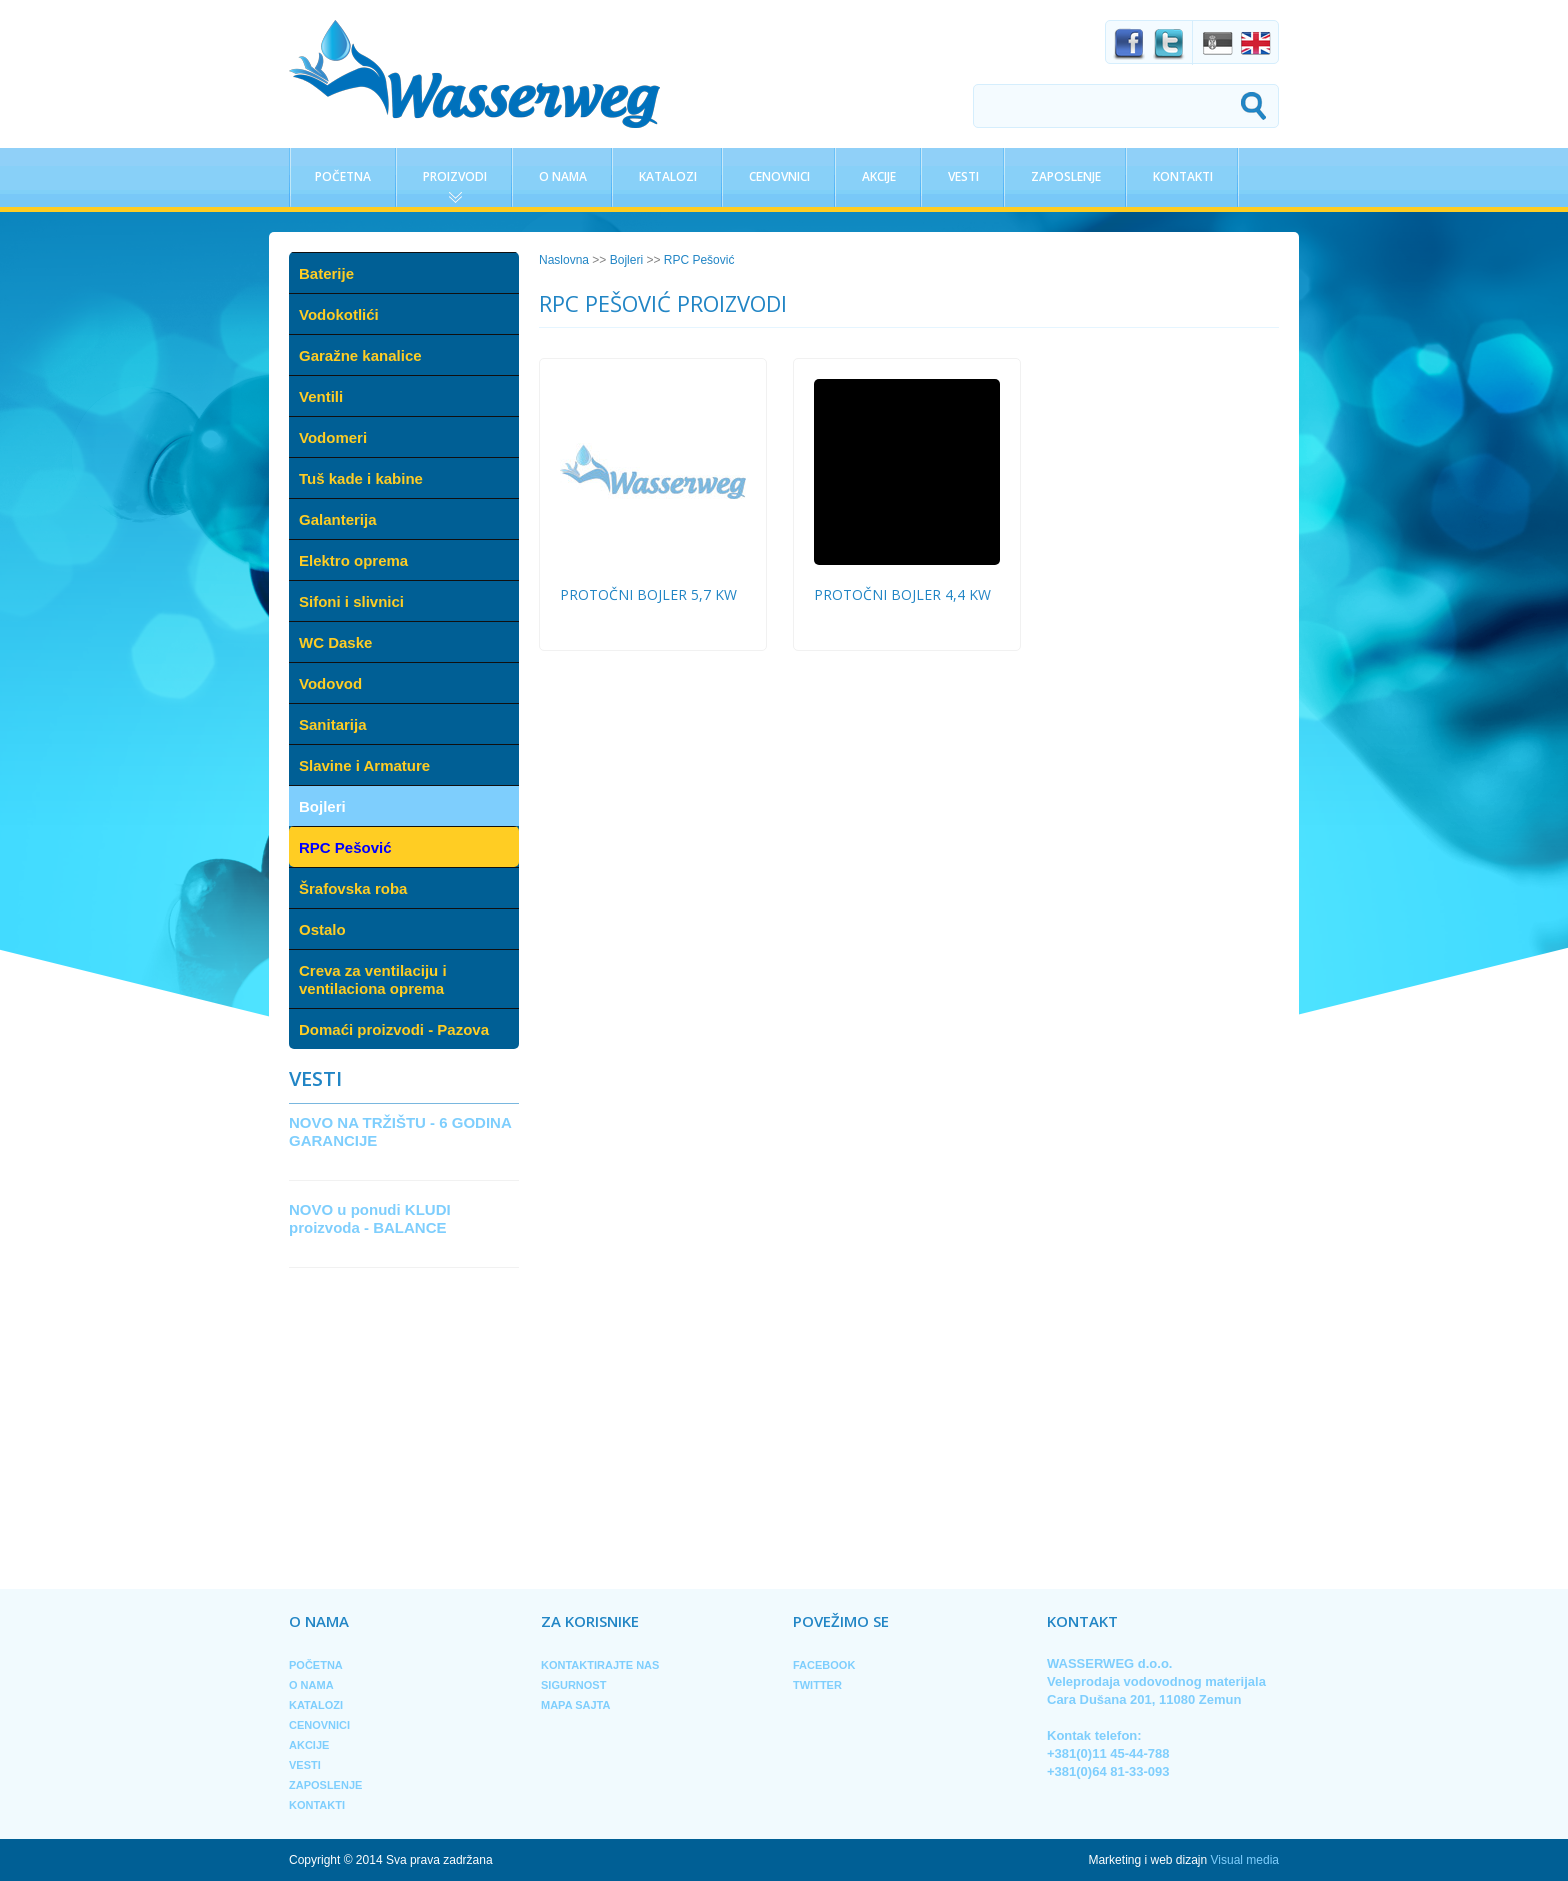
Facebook (824, 1665)
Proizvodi (455, 176)
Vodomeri (333, 437)
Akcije (879, 176)
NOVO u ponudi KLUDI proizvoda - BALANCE (370, 1218)
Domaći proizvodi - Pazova (394, 1029)
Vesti (963, 176)
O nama (563, 176)
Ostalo (322, 929)
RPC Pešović (345, 847)
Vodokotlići (339, 314)
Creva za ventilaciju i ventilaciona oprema (373, 979)
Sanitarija (333, 724)
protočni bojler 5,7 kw (648, 594)
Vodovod (330, 683)
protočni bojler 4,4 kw (902, 594)
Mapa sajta (575, 1705)
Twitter (817, 1685)
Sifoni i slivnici (351, 601)
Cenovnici (779, 176)
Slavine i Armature (364, 765)
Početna (343, 176)
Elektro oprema (353, 560)
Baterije (326, 273)
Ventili (321, 396)
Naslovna (564, 260)
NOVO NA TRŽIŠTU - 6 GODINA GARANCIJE (400, 1131)
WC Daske (335, 642)
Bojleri (322, 806)
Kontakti (1183, 176)
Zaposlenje (1066, 176)
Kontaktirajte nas (600, 1665)
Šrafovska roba (353, 888)
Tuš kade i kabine (361, 478)
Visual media (1245, 1860)
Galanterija (338, 519)
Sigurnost (573, 1685)
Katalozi (668, 176)
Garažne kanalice (360, 355)
